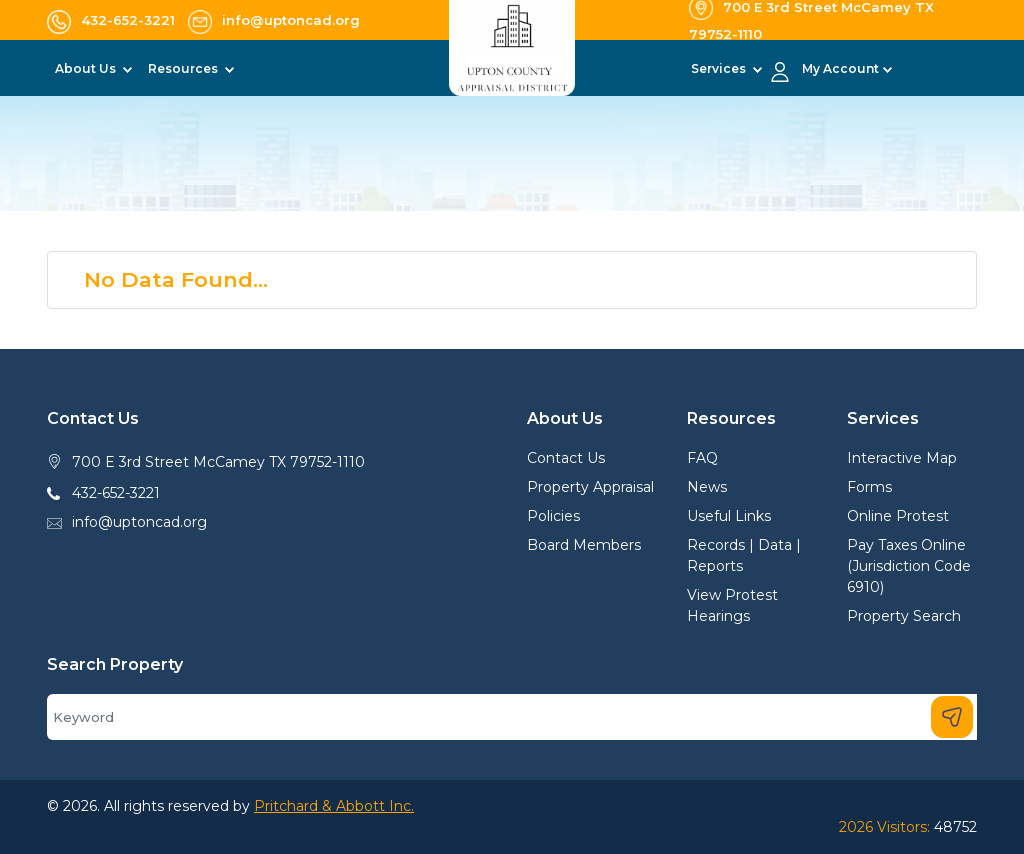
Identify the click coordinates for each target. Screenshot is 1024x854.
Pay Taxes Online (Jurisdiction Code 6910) (909, 566)
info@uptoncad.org (139, 522)
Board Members (584, 545)
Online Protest (898, 516)
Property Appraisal (590, 487)
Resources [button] (184, 68)
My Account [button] (840, 68)
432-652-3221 (116, 493)
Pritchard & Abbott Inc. (334, 806)
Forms (869, 487)
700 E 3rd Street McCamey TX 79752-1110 (218, 462)
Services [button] (720, 68)
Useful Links (729, 516)
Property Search (904, 616)
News (707, 487)
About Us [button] (87, 68)
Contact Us (566, 458)
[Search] (512, 717)
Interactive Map (902, 458)
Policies (553, 516)
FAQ (702, 458)
